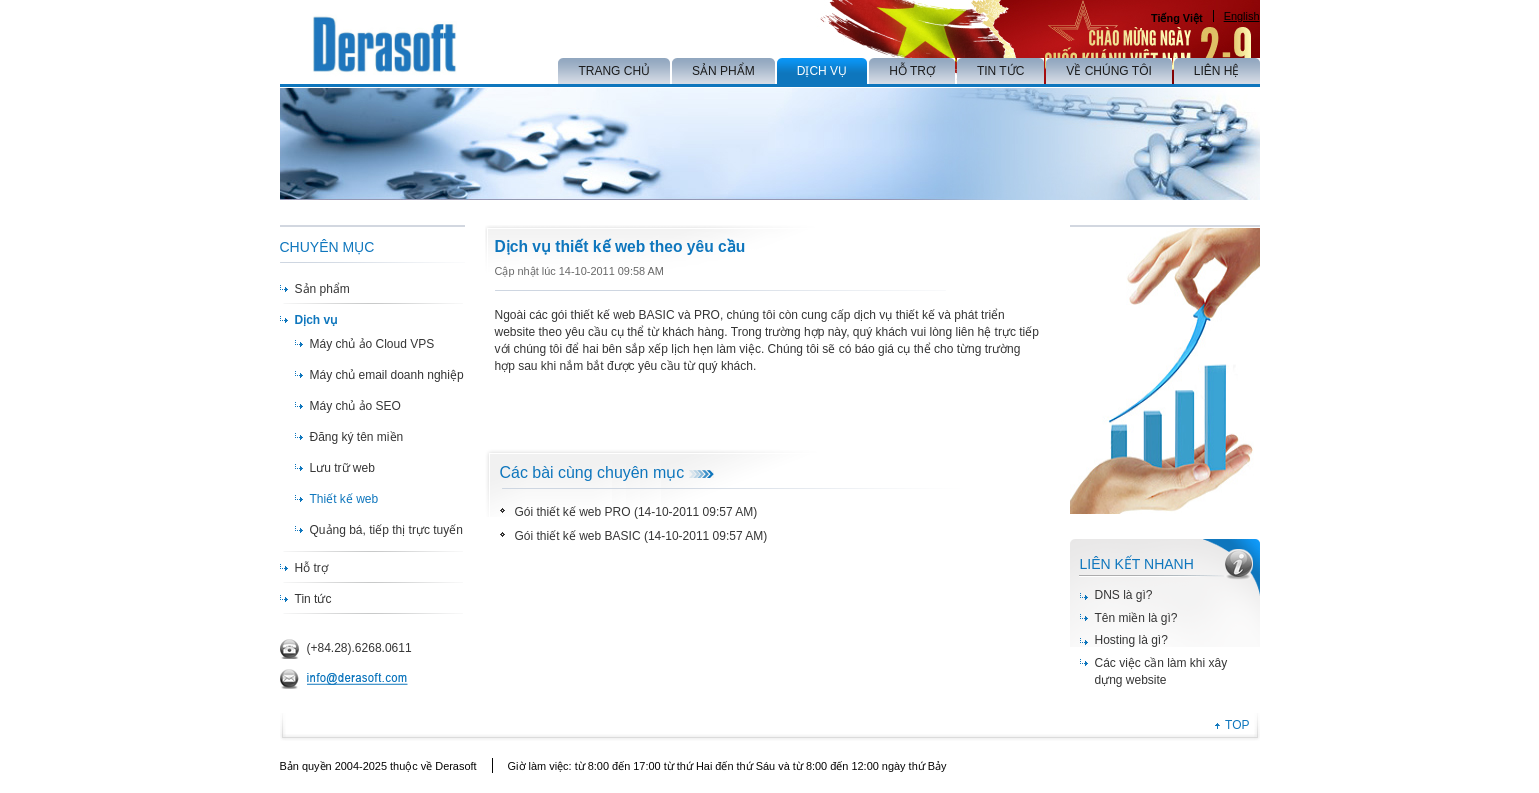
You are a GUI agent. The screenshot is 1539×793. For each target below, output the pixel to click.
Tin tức (313, 599)
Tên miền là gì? (1136, 618)
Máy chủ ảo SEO (355, 406)
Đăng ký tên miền (357, 437)
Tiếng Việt (1177, 18)
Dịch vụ (316, 320)
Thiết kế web (344, 499)
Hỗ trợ (311, 568)
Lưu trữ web (342, 468)
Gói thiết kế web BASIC (578, 536)
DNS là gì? (1124, 595)
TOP (1237, 725)
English (1242, 16)
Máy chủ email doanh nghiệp (387, 375)
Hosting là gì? (1131, 640)
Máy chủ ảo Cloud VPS (372, 344)
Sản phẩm (322, 289)
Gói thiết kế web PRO (573, 512)
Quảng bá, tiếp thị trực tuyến (386, 530)
